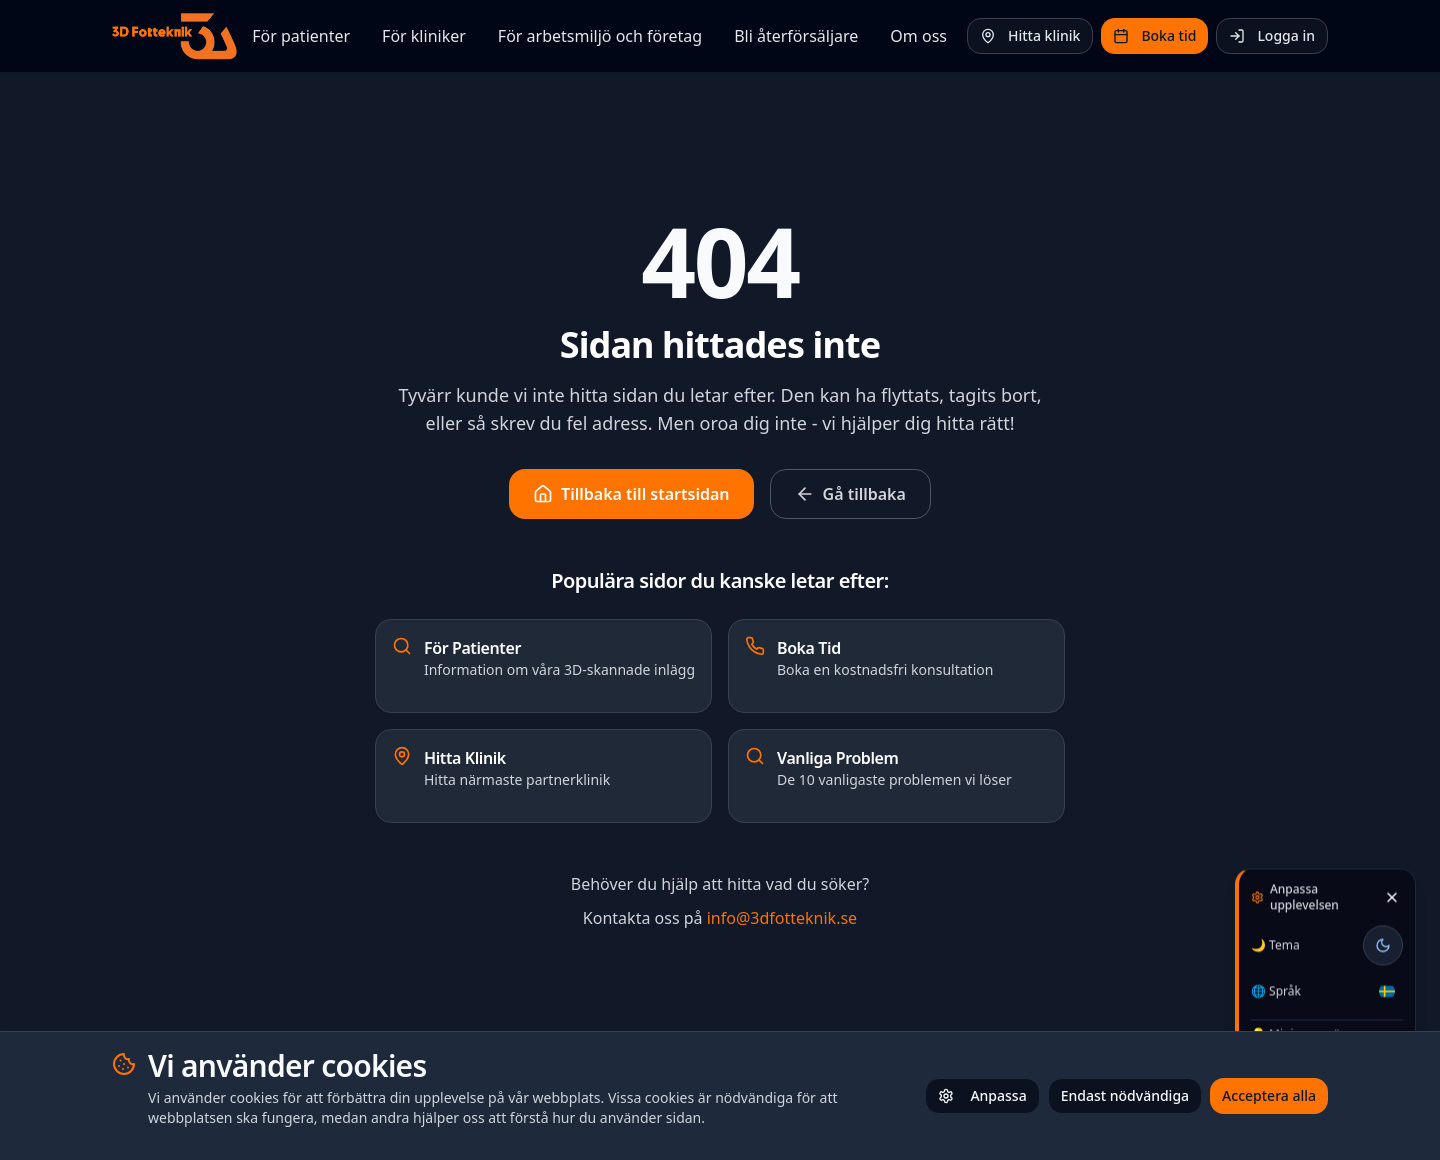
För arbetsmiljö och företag (600, 36)
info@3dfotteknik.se (782, 918)
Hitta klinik (1030, 35)
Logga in (1272, 35)
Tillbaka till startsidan (631, 494)
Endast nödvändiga (1125, 1095)
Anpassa (982, 1095)
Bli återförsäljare (796, 36)
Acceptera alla (1269, 1095)
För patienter (301, 36)
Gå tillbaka (850, 494)
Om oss (918, 36)
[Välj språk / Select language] (1387, 988)
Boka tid (1154, 35)
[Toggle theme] (1383, 942)
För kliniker (424, 36)
